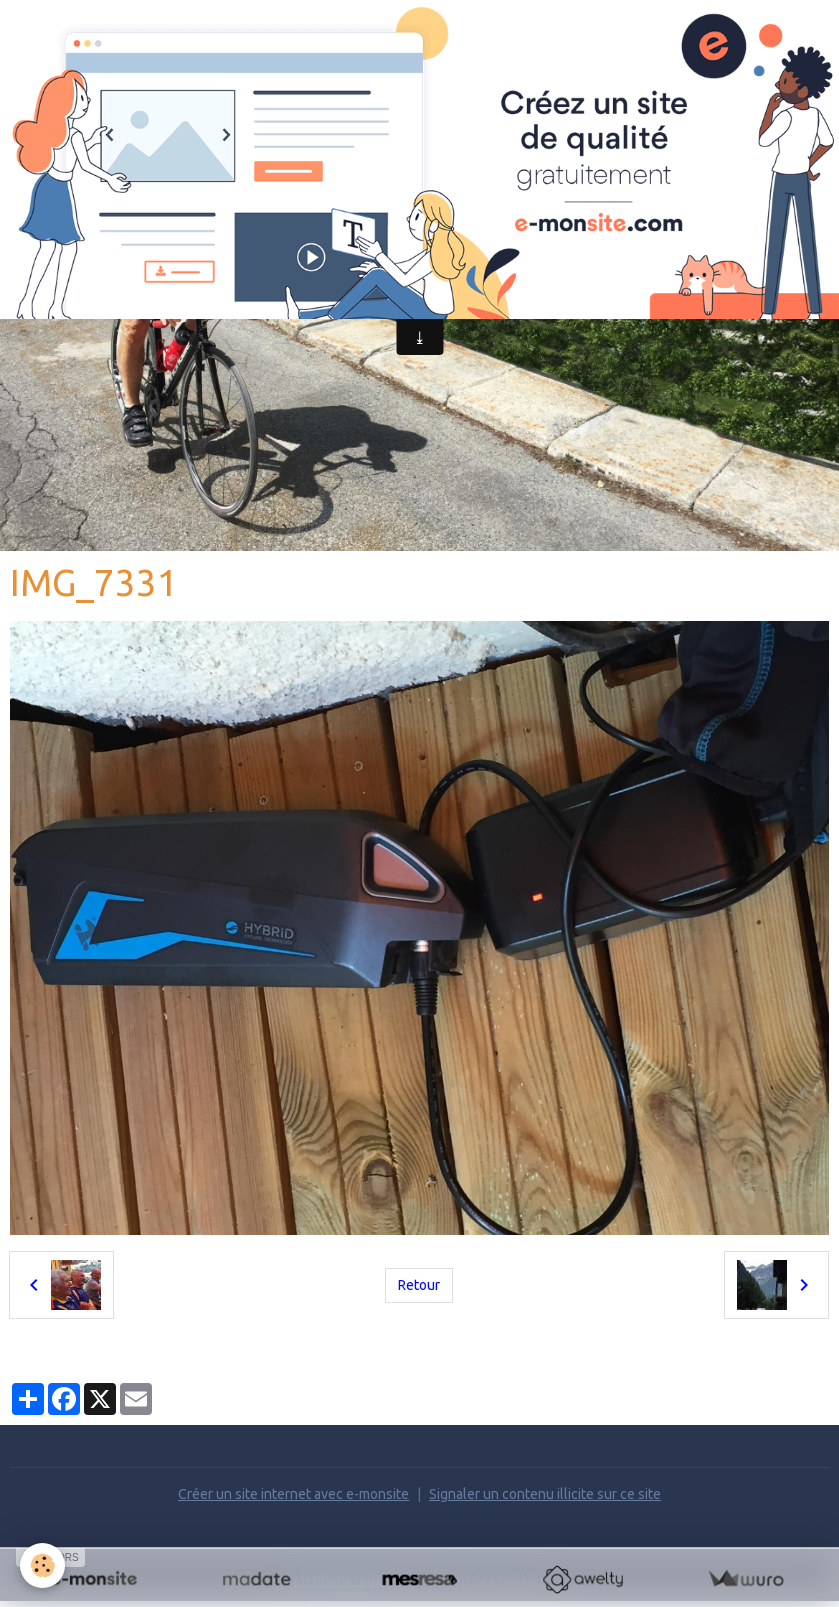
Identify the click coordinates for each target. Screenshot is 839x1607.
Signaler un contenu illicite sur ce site (545, 1494)
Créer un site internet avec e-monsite (293, 1494)
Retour (419, 1285)
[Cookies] (42, 1565)
